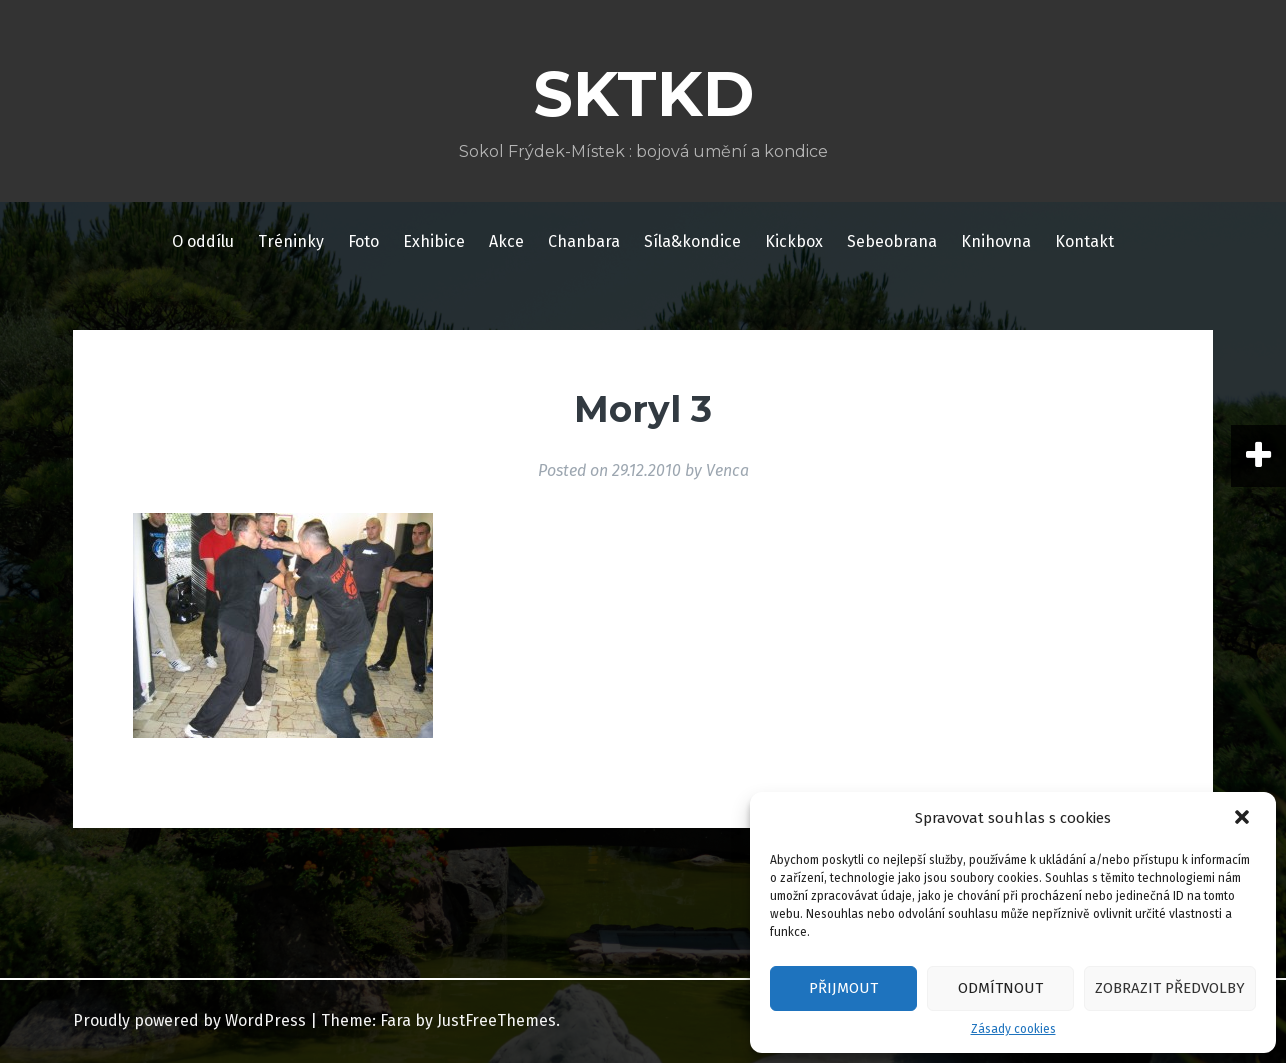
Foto (363, 241)
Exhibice (434, 241)
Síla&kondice (692, 241)
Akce (506, 241)
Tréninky (291, 241)
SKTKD (643, 94)
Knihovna (996, 241)
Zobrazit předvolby (1170, 988)
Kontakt (1084, 241)
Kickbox (794, 241)
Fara (395, 1020)
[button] (1244, 819)
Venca (727, 470)
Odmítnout (1000, 988)
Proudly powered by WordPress (189, 1020)
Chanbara (584, 241)
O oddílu (203, 241)
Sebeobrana (892, 241)
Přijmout (843, 988)
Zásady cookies (1013, 1029)
